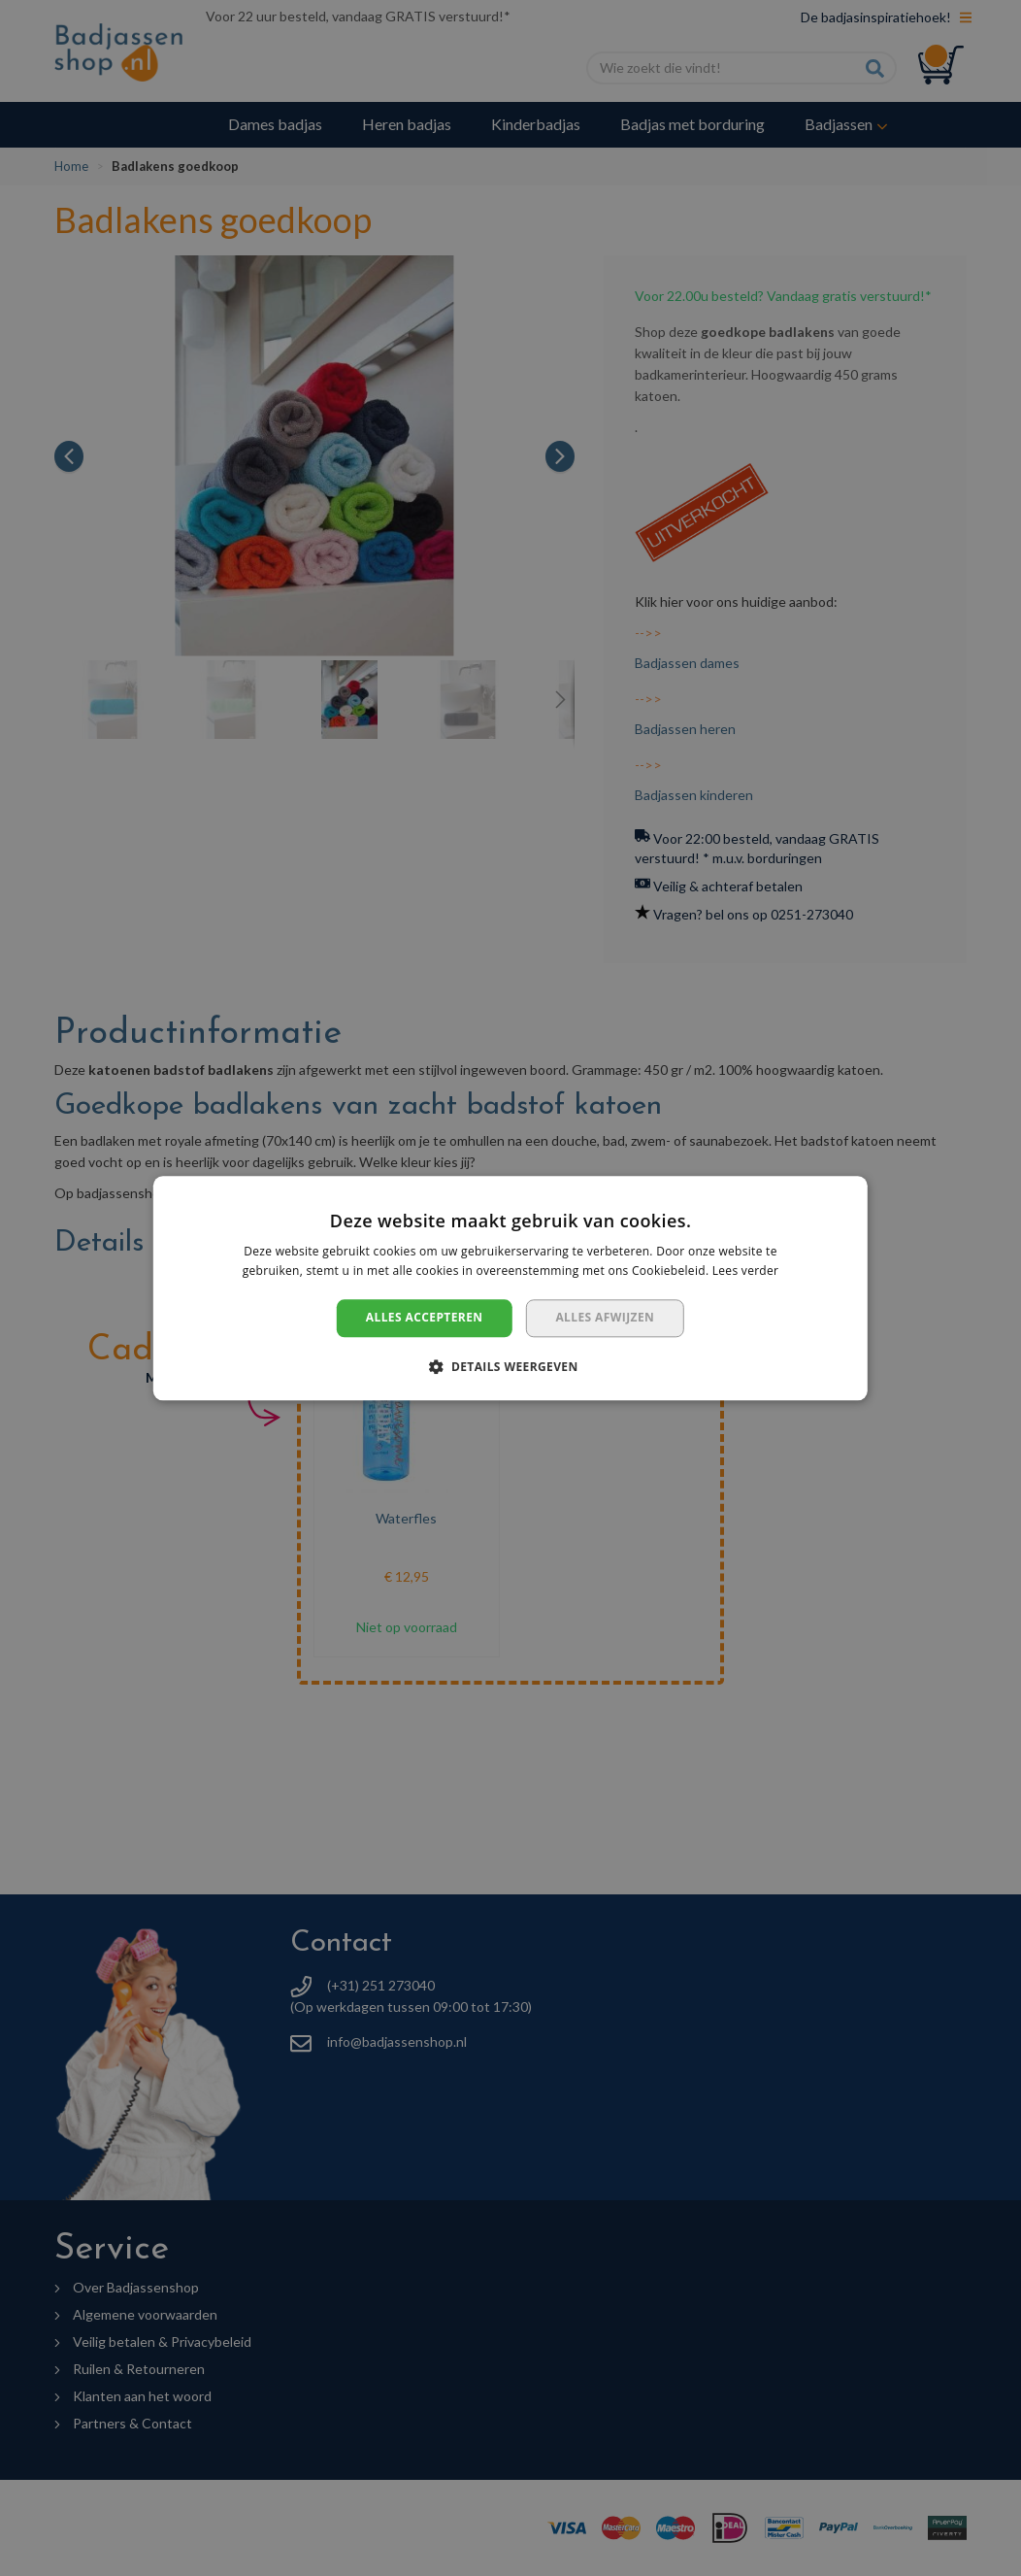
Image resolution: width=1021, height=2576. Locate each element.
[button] (510, 1366)
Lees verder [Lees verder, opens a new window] (745, 1270)
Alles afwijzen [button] (604, 1318)
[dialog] (510, 1288)
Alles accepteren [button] (424, 1318)
